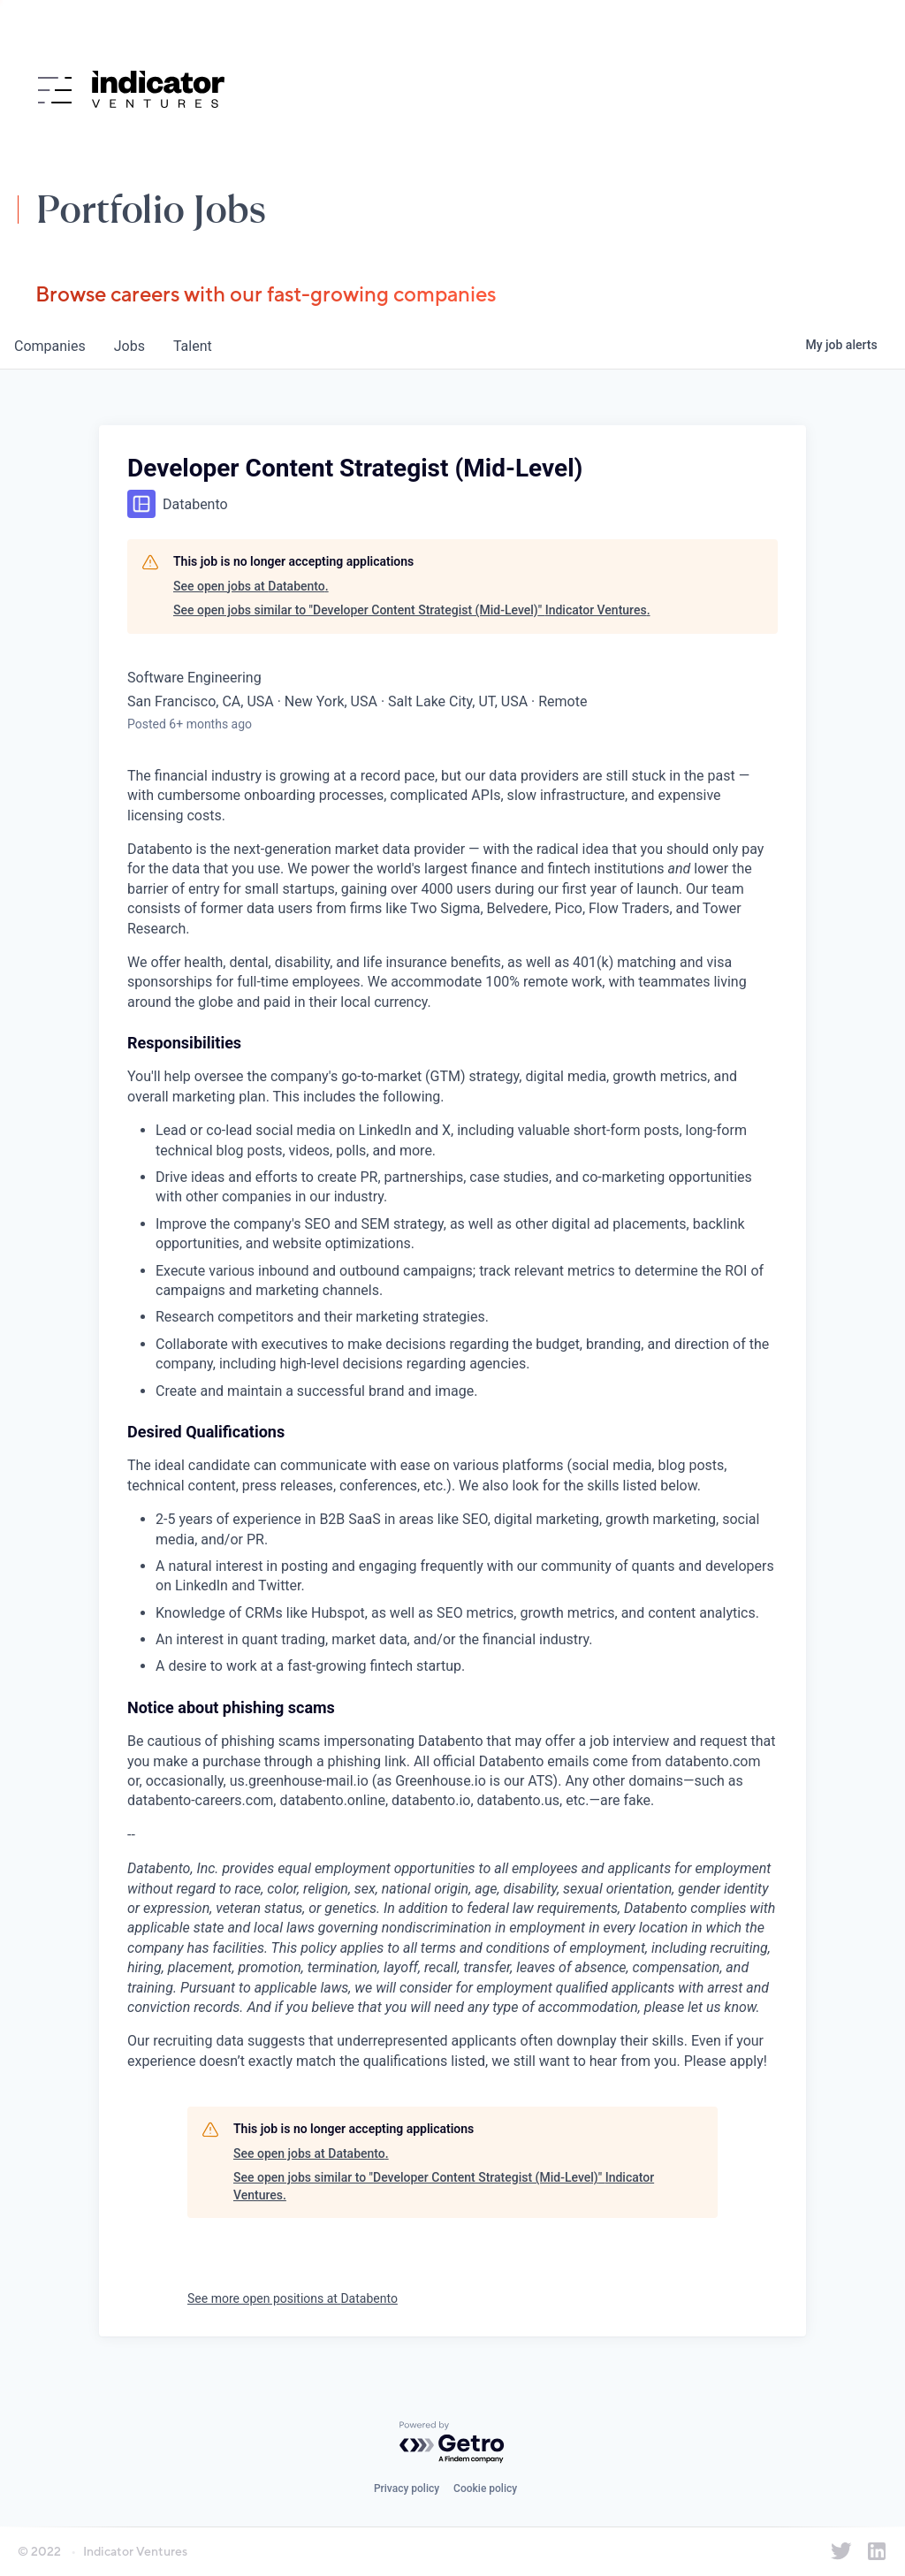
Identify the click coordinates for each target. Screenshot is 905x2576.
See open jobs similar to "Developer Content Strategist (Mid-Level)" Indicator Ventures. (411, 610)
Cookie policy (485, 2488)
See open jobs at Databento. (251, 586)
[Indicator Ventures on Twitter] (841, 2551)
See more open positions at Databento (292, 2298)
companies (50, 346)
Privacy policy (406, 2488)
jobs (129, 346)
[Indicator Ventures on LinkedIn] (876, 2551)
